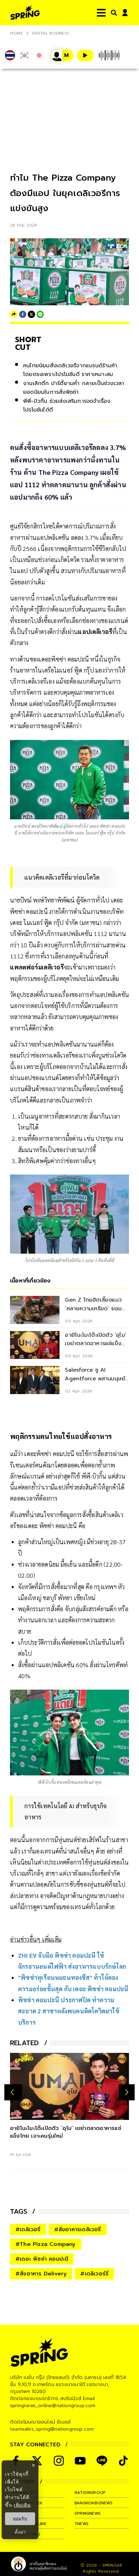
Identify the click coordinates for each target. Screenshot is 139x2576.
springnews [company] (88, 2513)
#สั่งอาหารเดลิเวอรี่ (77, 2229)
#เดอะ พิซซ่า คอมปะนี (41, 2259)
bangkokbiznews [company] (94, 2503)
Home (16, 33)
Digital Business (50, 33)
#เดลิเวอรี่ (28, 2229)
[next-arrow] (127, 2092)
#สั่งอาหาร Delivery (41, 2274)
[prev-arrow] (13, 2092)
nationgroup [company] (90, 2493)
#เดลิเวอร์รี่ (94, 2274)
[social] (58, 2460)
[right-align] (112, 12)
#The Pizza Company (45, 2244)
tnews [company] (82, 2524)
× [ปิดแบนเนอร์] (33, 2465)
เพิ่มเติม (22, 2505)
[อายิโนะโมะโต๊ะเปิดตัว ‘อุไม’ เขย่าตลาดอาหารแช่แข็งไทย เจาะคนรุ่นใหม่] (69, 2086)
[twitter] (31, 314)
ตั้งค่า (20, 2532)
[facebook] (22, 314)
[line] (40, 314)
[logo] (25, 12)
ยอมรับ (20, 2518)
